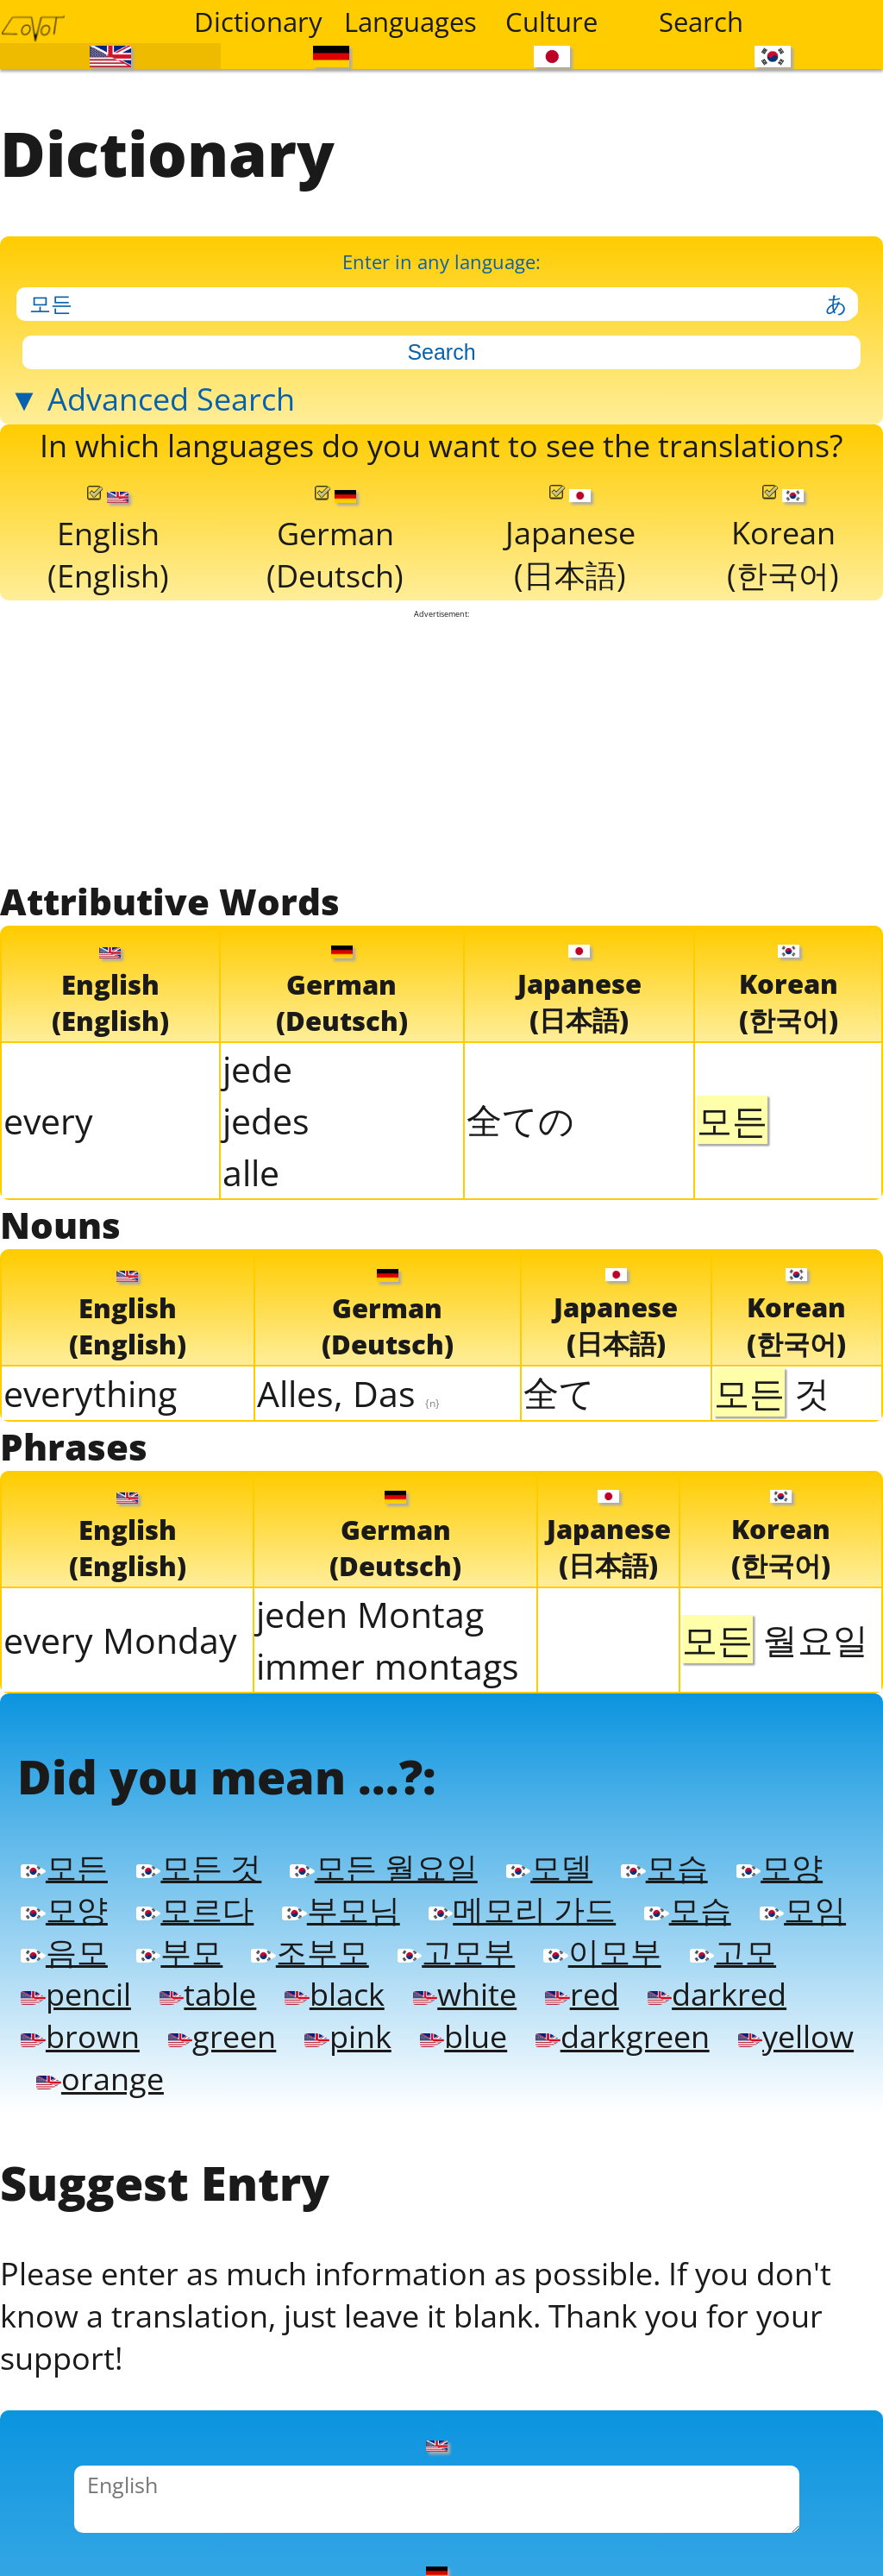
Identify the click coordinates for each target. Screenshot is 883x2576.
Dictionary (258, 21)
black (334, 1985)
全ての (520, 1114)
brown (80, 2026)
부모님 (340, 1902)
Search (701, 21)
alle (250, 1166)
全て (559, 1386)
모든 (64, 1861)
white (465, 1985)
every (48, 1114)
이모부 (602, 1943)
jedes (266, 1114)
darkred (717, 1985)
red (581, 1985)
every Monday (120, 1634)
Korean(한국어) (783, 535)
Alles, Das (348, 1387)
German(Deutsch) (335, 536)
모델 (549, 1861)
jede (257, 1063)
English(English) (108, 536)
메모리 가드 (522, 1902)
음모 (64, 1943)
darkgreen (622, 2026)
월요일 (775, 1633)
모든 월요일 (383, 1861)
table (208, 1985)
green (222, 2026)
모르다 (195, 1902)
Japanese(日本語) (570, 535)
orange (99, 2068)
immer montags (387, 1660)
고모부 (456, 1943)
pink (347, 2026)
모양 (779, 1861)
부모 (179, 1943)
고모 (733, 1943)
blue (463, 2026)
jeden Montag (370, 1608)
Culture (551, 21)
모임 (803, 1902)
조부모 (309, 1943)
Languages (408, 21)
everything (90, 1387)
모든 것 (198, 1861)
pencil (75, 1985)
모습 (664, 1861)
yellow (796, 2026)
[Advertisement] (442, 742)
